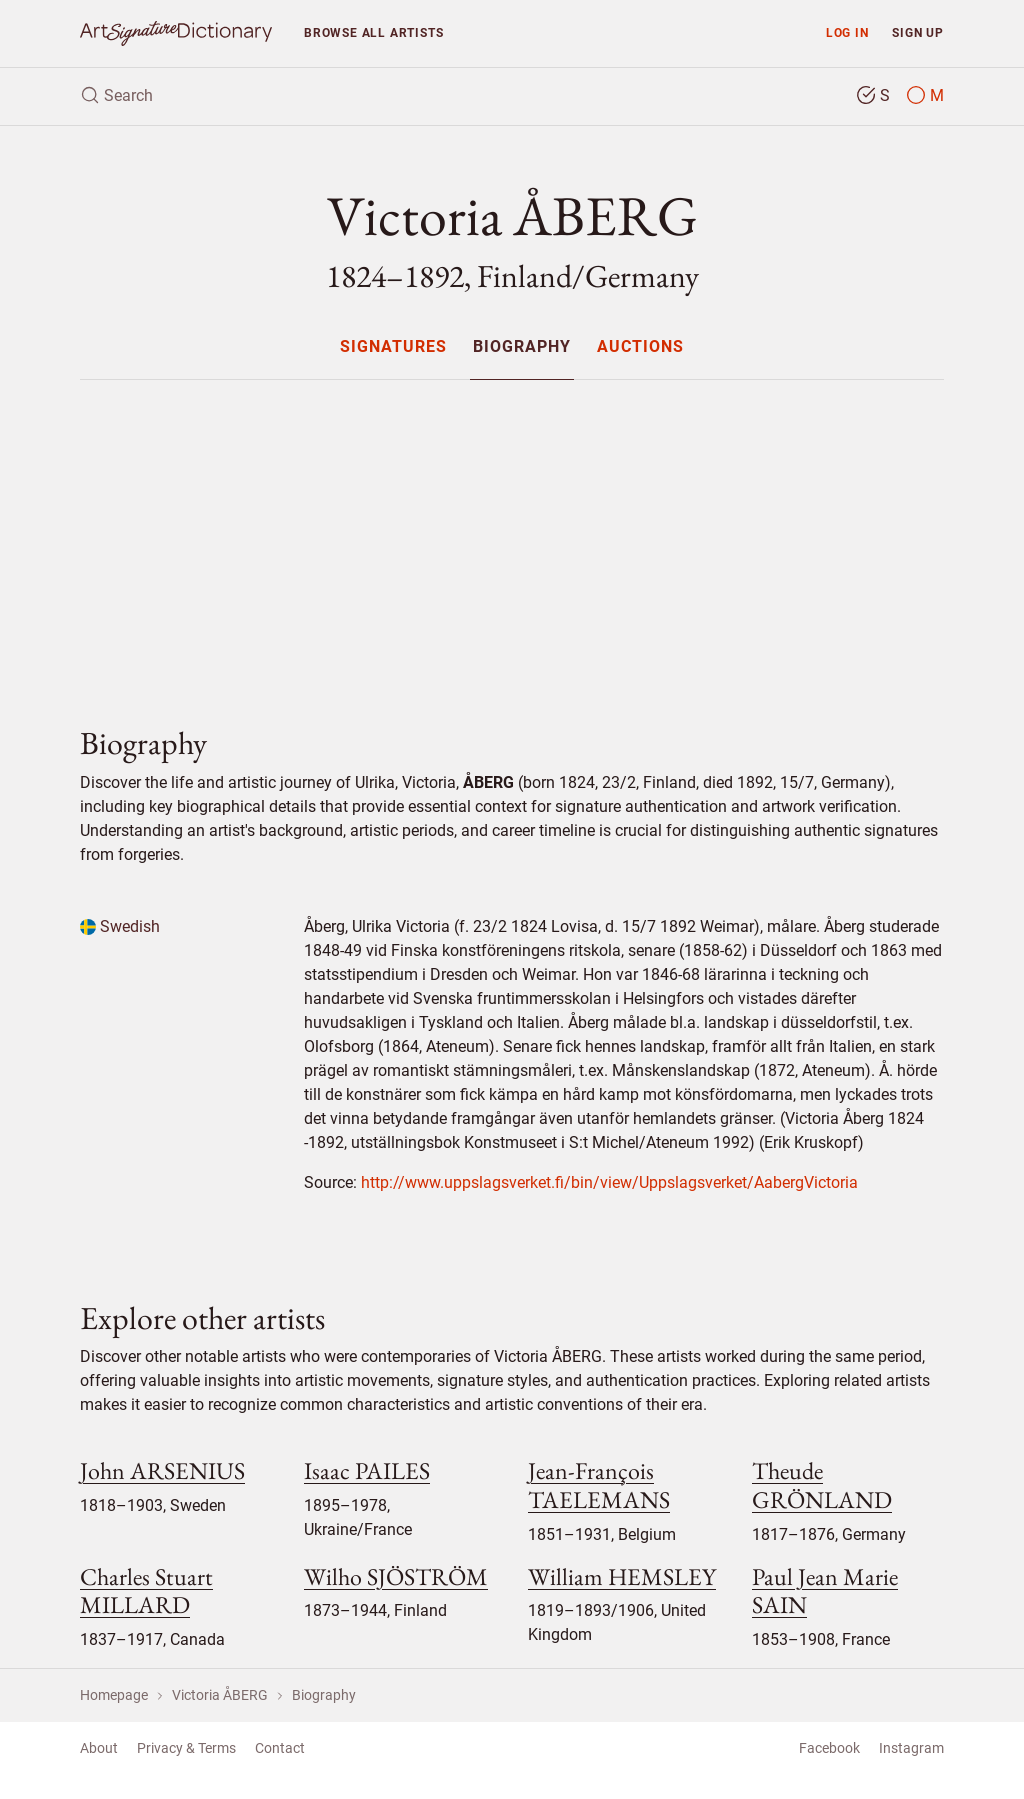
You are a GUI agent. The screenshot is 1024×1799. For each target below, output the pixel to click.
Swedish (120, 926)
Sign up (918, 32)
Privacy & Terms (186, 1748)
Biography (522, 347)
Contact (280, 1748)
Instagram (911, 1748)
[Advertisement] (512, 536)
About (99, 1748)
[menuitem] (392, 346)
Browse (373, 32)
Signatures (393, 347)
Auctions (640, 347)
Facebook (829, 1748)
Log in (847, 32)
